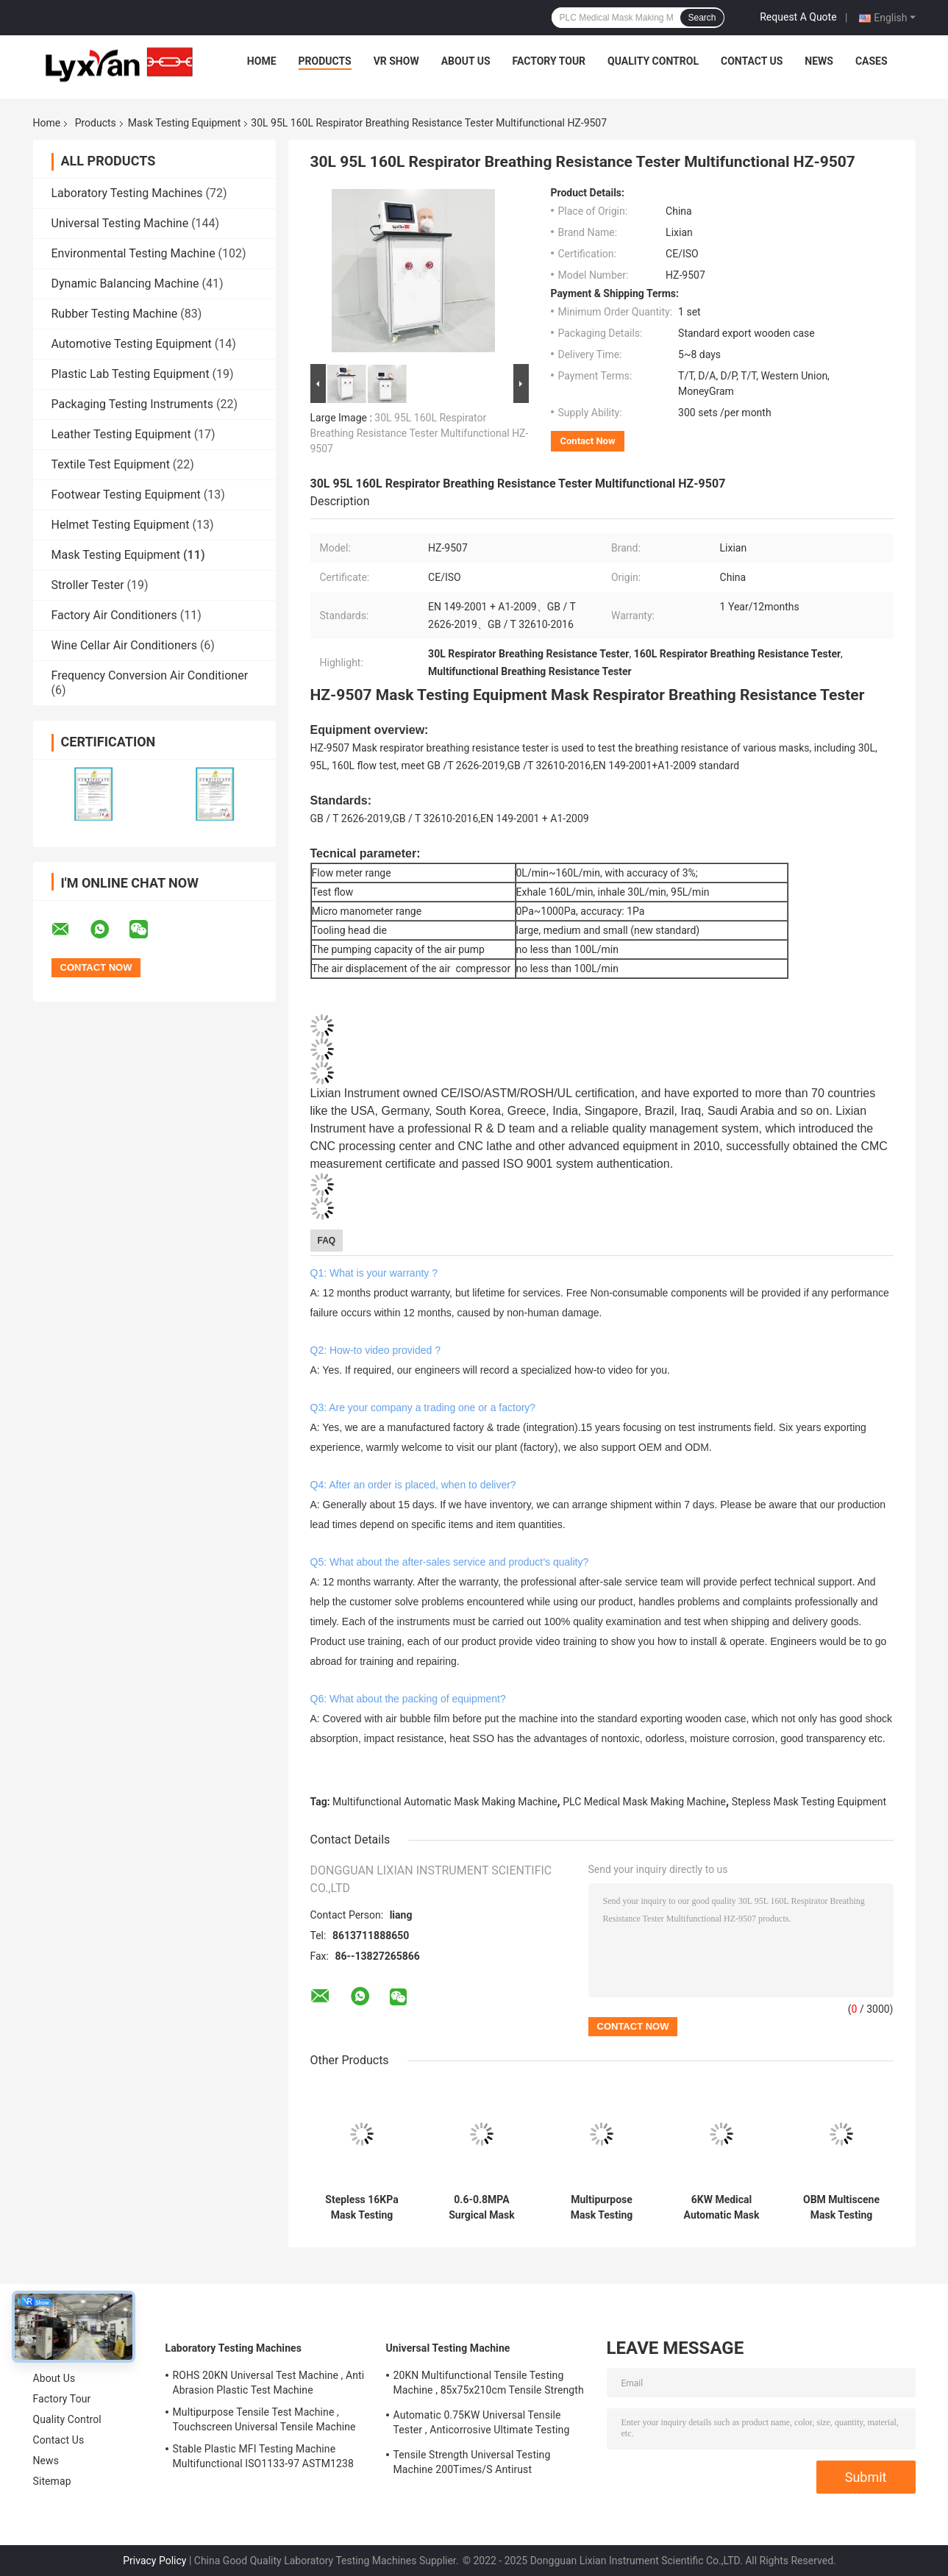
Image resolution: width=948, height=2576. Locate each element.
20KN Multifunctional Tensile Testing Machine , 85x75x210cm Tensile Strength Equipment (488, 2384)
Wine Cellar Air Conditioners (124, 645)
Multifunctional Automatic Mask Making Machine (444, 1802)
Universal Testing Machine (120, 223)
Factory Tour (549, 61)
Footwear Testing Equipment (126, 495)
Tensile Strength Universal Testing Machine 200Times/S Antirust (472, 2462)
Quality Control (653, 61)
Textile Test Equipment (110, 464)
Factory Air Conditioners (114, 615)
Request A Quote (798, 17)
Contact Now (588, 440)
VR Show (396, 61)
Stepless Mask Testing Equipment (809, 1802)
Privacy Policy (154, 2560)
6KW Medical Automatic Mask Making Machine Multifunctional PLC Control (721, 2208)
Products (325, 61)
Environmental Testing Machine (133, 253)
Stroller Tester (87, 585)
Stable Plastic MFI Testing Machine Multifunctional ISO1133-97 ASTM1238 (263, 2456)
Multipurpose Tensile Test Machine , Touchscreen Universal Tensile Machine (264, 2419)
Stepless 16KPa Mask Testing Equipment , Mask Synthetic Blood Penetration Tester (362, 2208)
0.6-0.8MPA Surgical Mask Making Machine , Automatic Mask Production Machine (481, 2208)
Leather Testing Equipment (121, 434)
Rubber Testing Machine (114, 314)
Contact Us (752, 61)
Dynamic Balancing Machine (125, 283)
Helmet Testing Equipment (120, 525)
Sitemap (52, 2481)
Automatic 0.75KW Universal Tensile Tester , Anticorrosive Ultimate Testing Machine (481, 2424)
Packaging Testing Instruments (132, 404)
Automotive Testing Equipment (131, 344)
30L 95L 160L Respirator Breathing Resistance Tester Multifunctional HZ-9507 (419, 433)
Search (702, 18)
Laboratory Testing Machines (127, 193)
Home (262, 61)
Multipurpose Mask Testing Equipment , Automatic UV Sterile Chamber (601, 2208)
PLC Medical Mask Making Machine (644, 1802)
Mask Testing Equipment (184, 123)
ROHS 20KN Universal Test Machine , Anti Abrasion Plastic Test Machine (269, 2382)
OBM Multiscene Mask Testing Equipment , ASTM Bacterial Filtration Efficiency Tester (842, 2208)
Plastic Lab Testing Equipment (130, 374)
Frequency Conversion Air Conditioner (150, 675)
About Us (466, 61)
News (819, 61)
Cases (871, 61)
